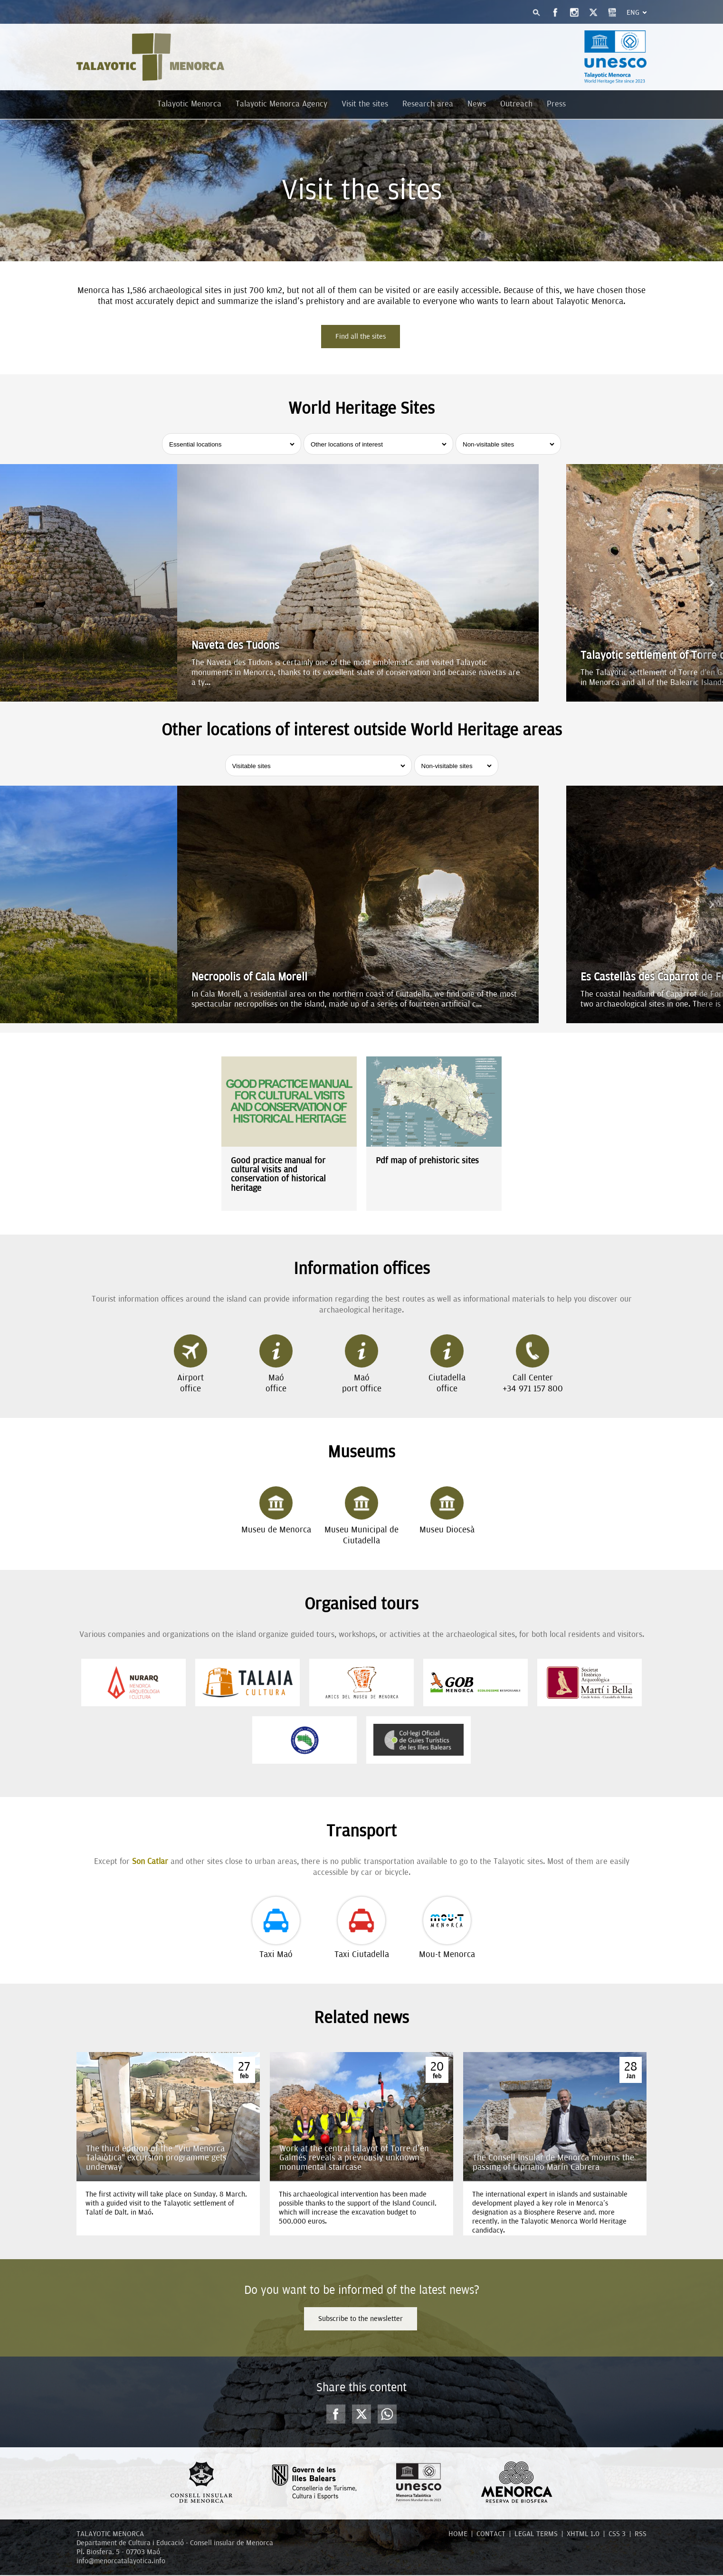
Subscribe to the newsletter (360, 2319)
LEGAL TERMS (536, 2534)
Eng (633, 12)
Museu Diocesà (447, 1511)
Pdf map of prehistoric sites (427, 1160)
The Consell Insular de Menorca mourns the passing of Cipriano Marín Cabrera (553, 2162)
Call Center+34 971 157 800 (533, 1364)
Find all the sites (360, 336)
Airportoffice (190, 1364)
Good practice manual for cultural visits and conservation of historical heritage (278, 1174)
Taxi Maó (276, 1929)
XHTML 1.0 (583, 2534)
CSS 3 (617, 2534)
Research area (427, 104)
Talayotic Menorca (189, 104)
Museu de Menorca (276, 1511)
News (476, 104)
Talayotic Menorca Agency (281, 104)
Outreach (516, 104)
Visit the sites (365, 104)
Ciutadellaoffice (447, 1364)
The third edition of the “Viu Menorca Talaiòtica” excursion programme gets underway (156, 2157)
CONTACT (490, 2534)
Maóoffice (276, 1364)
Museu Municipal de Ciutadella (361, 1516)
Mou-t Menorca (447, 1929)
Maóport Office (361, 1364)
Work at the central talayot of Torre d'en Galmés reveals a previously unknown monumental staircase (354, 2157)
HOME (457, 2534)
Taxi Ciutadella (361, 1929)
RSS (641, 2534)
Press (556, 104)
